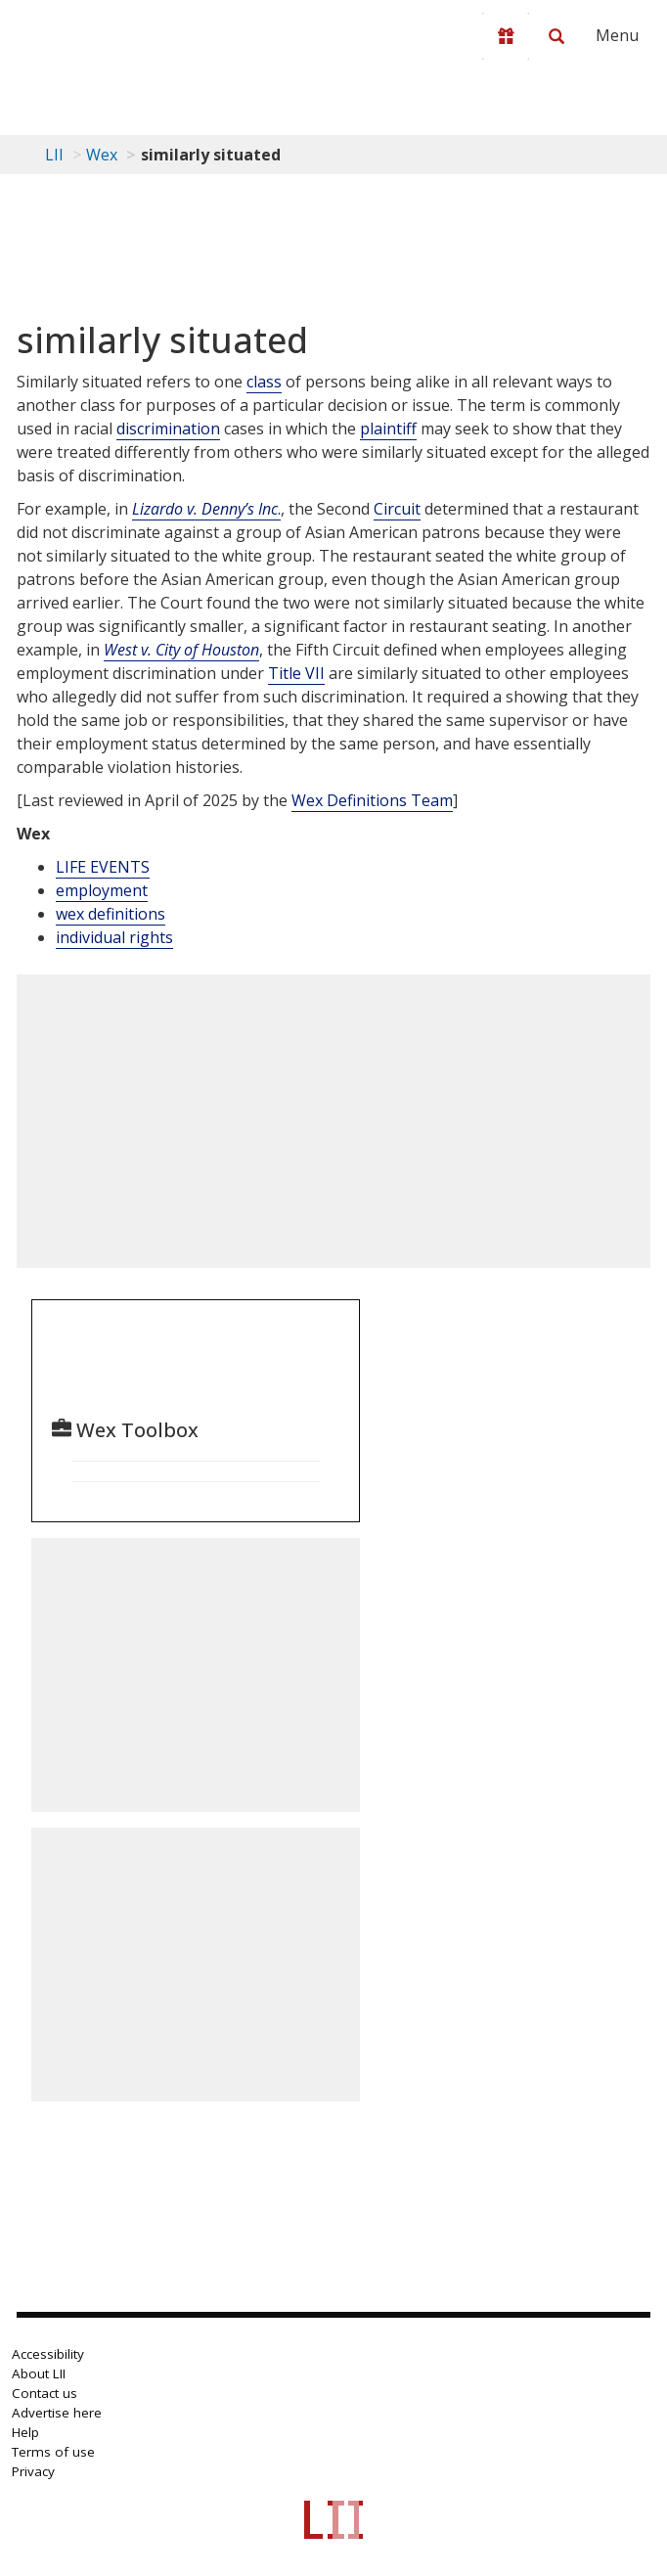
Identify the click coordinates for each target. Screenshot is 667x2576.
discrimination (168, 428)
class (264, 381)
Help (25, 2432)
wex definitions (110, 914)
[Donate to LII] (505, 36)
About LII (39, 2373)
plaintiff (388, 428)
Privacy (33, 2471)
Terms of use (53, 2452)
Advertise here (57, 2412)
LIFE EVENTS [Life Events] (103, 867)
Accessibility (48, 2354)
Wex (101, 154)
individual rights (114, 937)
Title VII (296, 673)
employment (102, 890)
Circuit (397, 509)
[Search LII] (556, 36)
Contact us (44, 2393)
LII (54, 154)
